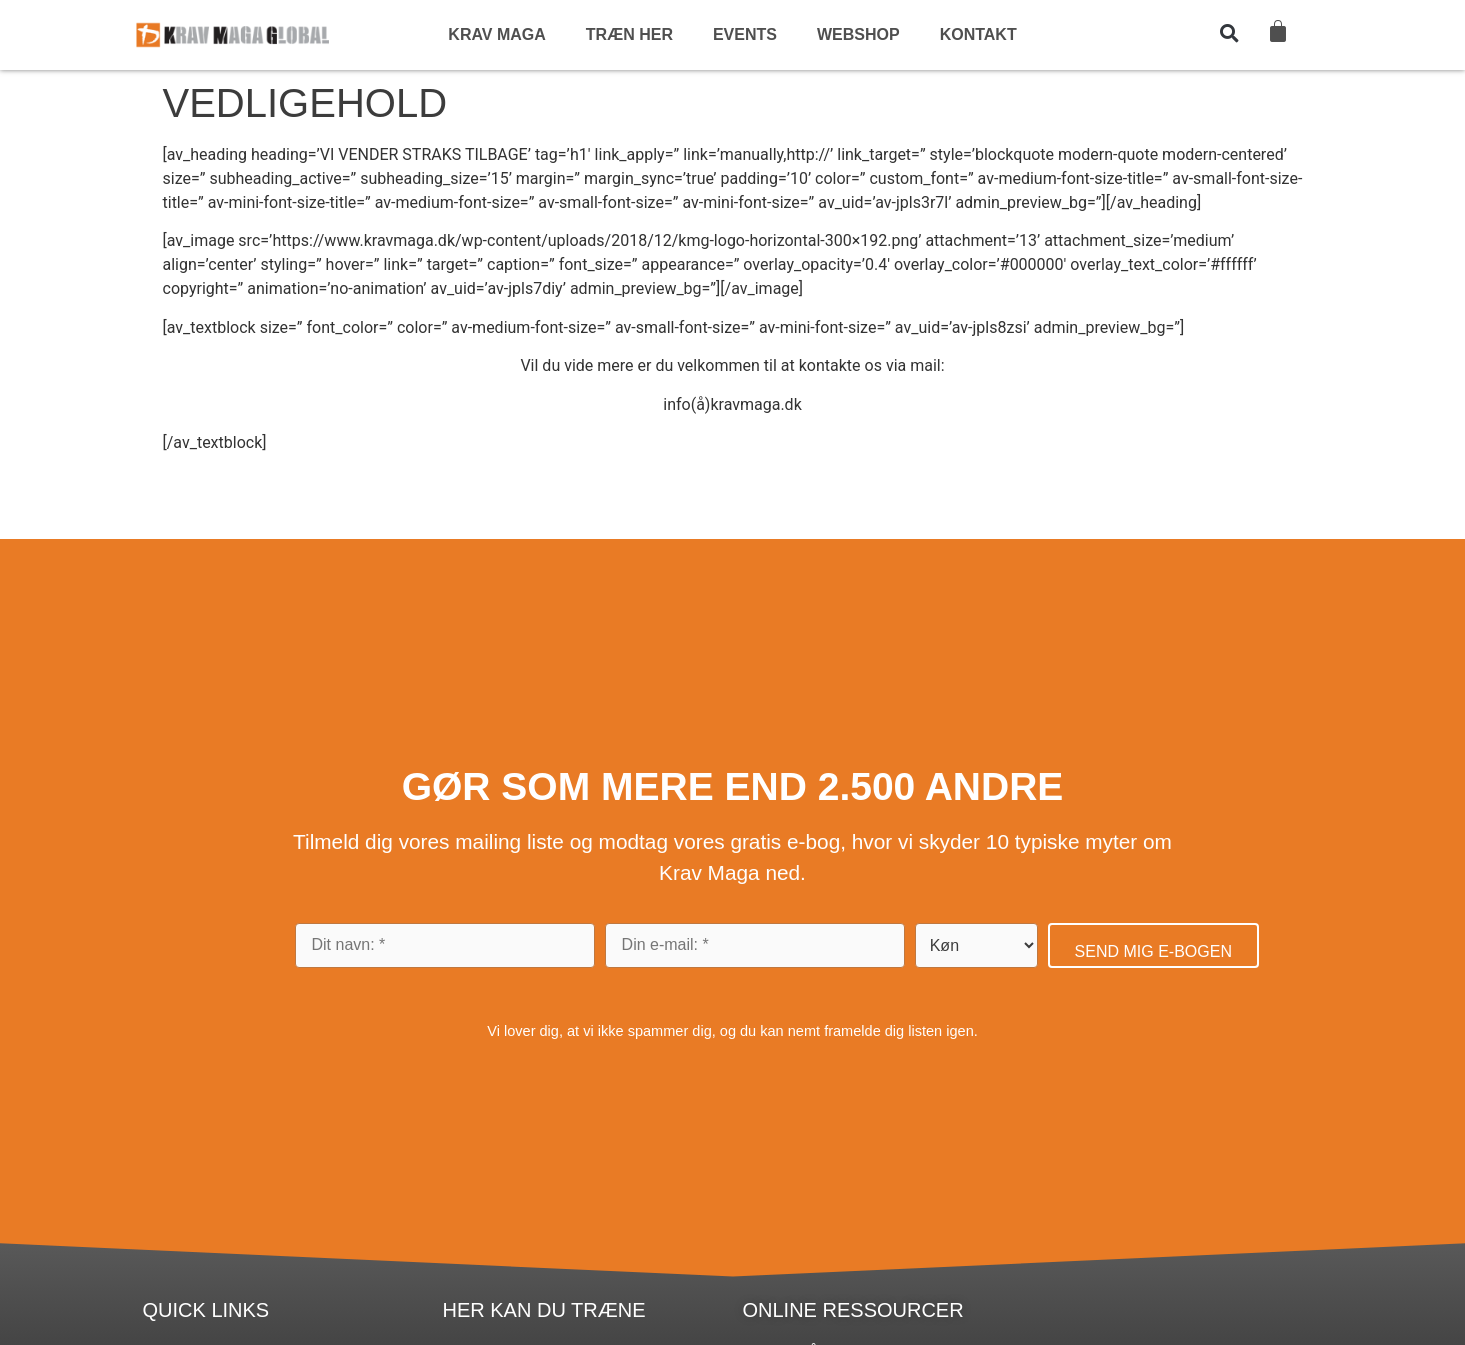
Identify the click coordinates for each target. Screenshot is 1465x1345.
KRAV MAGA (496, 34)
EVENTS (745, 34)
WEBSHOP (858, 34)
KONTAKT (978, 34)
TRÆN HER (629, 34)
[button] (1229, 33)
